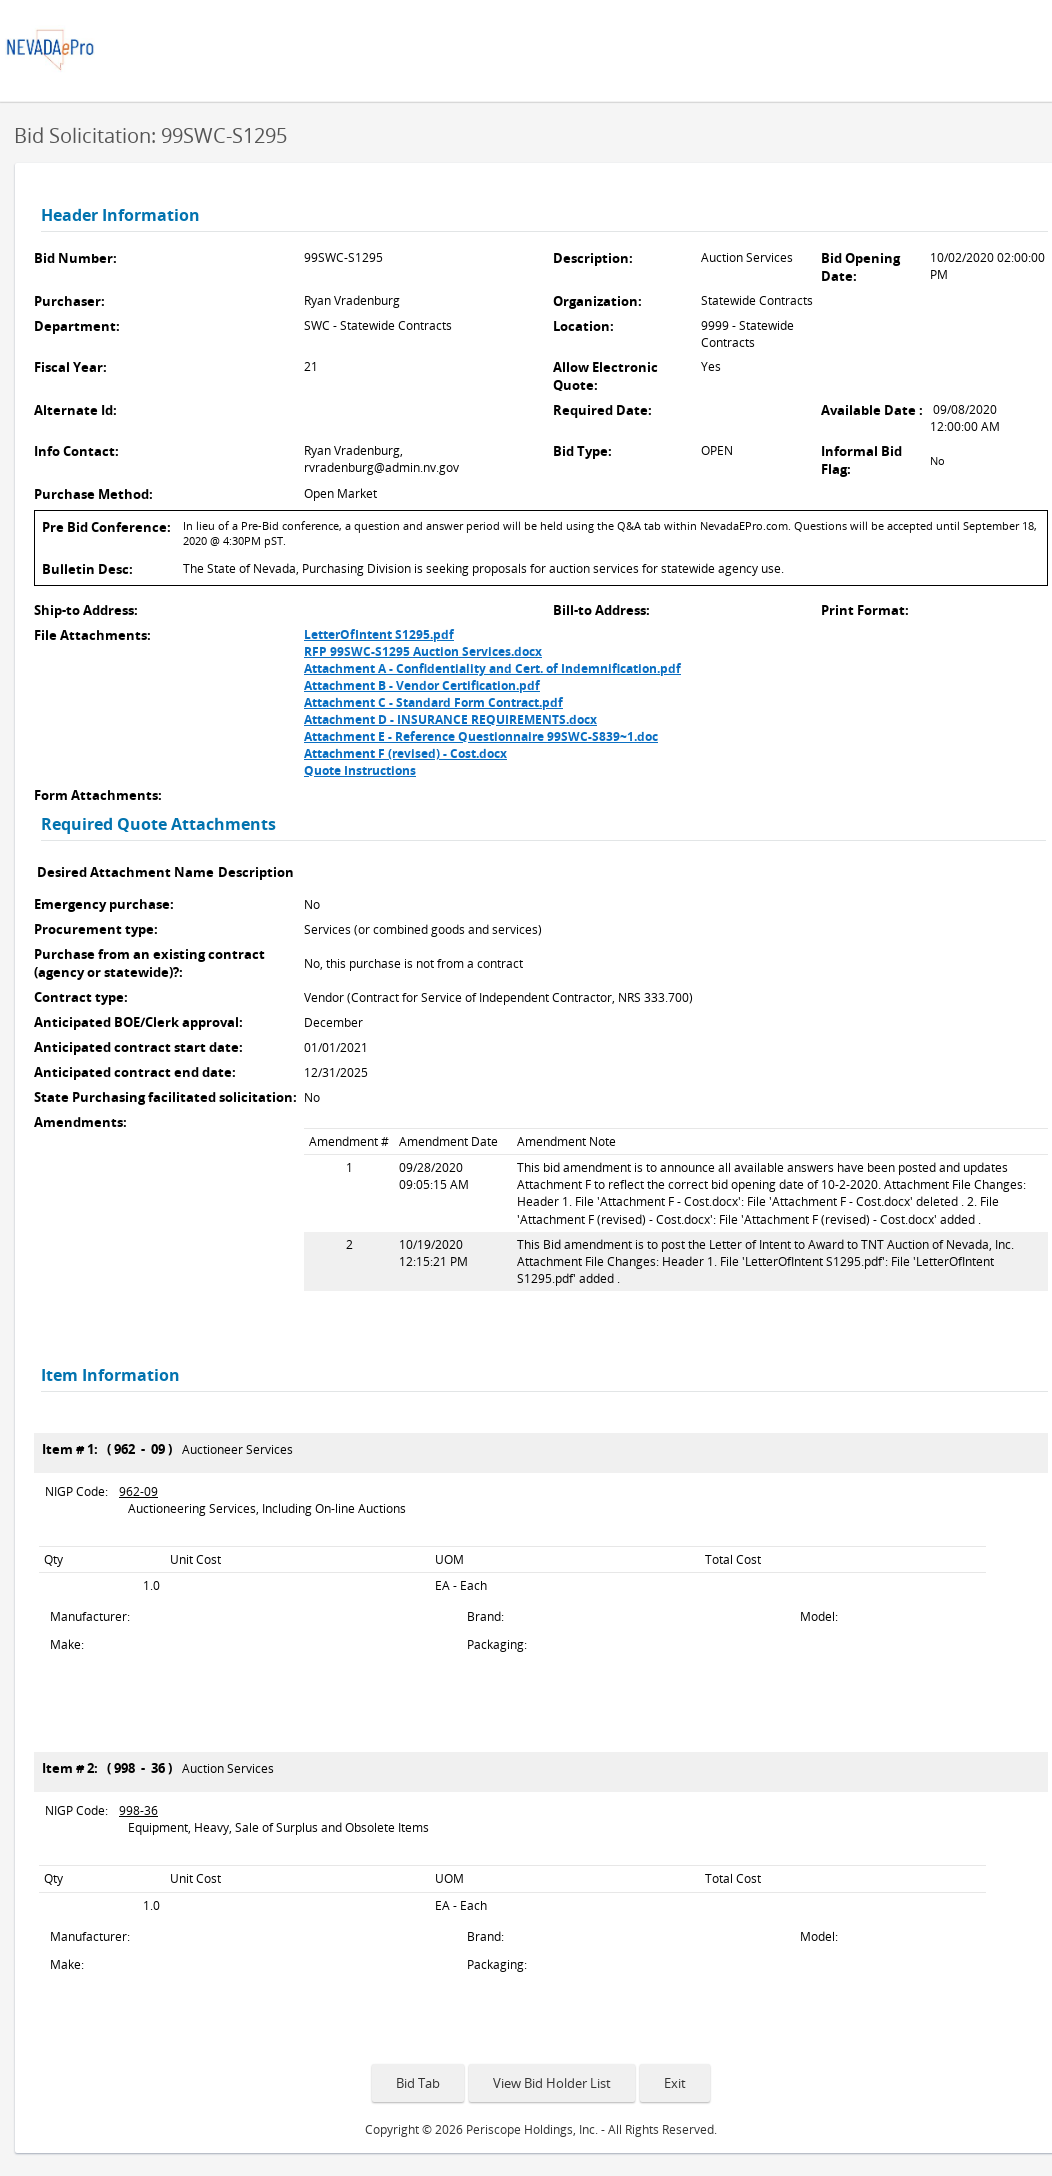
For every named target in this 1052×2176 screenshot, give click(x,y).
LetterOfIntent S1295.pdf (379, 634)
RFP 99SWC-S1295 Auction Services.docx (423, 651)
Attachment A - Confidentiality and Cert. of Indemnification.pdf (492, 668)
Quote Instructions (360, 770)
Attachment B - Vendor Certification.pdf (422, 685)
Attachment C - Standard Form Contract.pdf (433, 702)
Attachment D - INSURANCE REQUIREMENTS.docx (450, 719)
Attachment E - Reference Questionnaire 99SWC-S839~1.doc (481, 736)
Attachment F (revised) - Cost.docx (405, 753)
